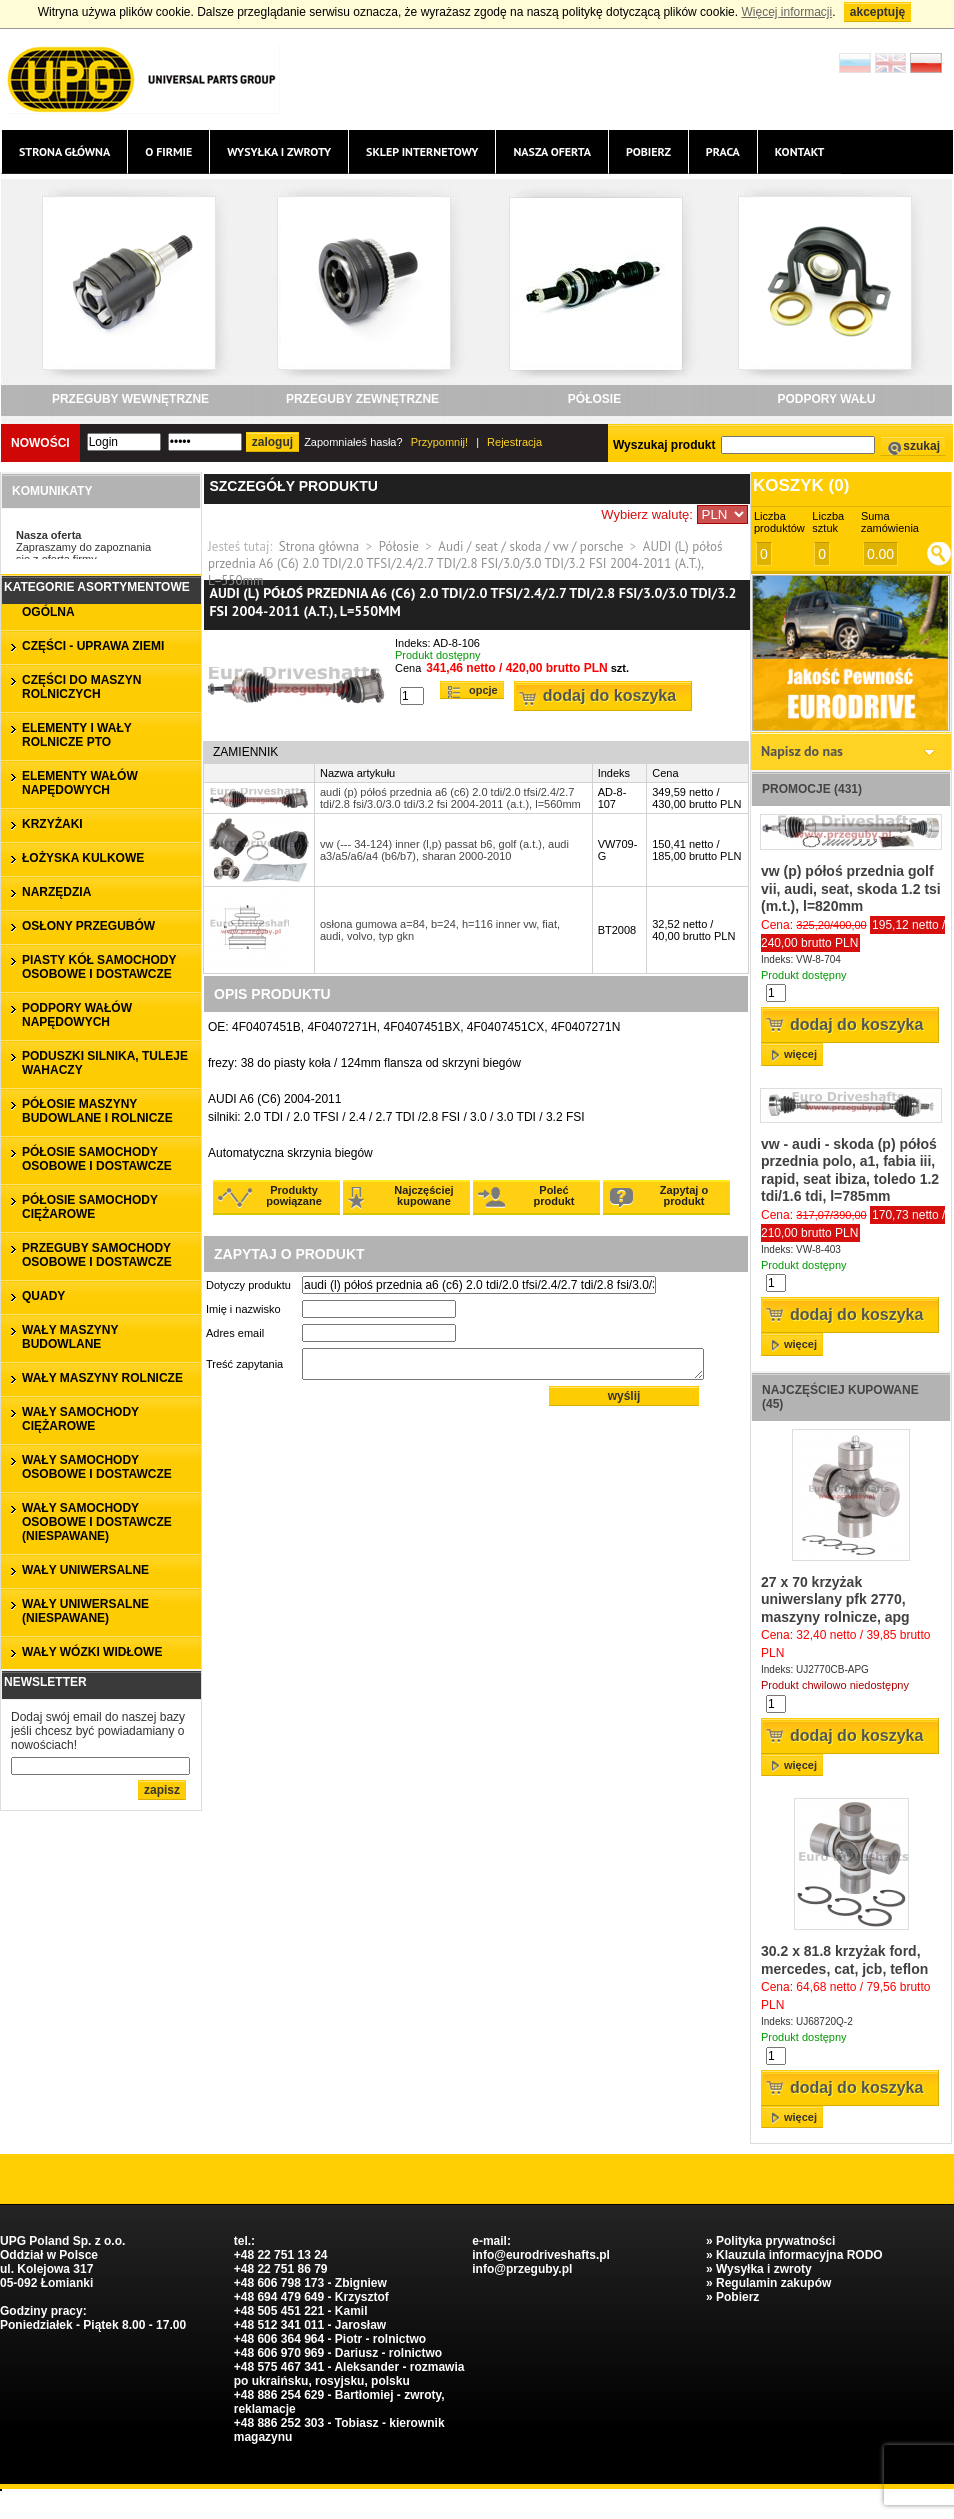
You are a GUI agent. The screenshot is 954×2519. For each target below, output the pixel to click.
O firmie (168, 151)
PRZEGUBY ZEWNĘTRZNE (362, 399)
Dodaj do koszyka (609, 695)
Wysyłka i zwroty (279, 151)
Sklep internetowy (422, 151)
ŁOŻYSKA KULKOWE (83, 858)
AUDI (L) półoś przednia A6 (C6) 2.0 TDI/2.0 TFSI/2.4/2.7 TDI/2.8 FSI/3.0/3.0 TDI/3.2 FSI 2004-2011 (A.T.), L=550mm (465, 563)
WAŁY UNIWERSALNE (85, 1570)
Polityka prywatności (775, 2241)
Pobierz (648, 151)
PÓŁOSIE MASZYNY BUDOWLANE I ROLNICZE (97, 1111)
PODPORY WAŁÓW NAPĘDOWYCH (77, 1015)
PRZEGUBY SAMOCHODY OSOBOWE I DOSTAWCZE (97, 1255)
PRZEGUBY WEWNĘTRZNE (130, 399)
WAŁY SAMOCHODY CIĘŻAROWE (80, 1419)
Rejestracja (514, 442)
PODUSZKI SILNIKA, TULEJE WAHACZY (105, 1063)
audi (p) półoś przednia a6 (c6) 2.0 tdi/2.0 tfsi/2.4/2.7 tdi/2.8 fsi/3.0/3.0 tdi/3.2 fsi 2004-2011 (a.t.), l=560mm (450, 798)
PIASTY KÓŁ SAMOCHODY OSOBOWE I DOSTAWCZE (99, 967)
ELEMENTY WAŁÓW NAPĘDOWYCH (80, 783)
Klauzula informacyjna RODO (799, 2255)
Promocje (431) (812, 789)
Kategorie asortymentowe (97, 587)
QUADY (43, 1296)
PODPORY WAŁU (826, 399)
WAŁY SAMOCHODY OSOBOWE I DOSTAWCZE (97, 1467)
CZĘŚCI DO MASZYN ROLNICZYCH (81, 687)
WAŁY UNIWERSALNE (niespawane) (85, 1611)
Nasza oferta (551, 151)
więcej (800, 1054)
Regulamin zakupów (773, 2283)
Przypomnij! (439, 442)
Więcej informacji (786, 12)
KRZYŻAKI (52, 824)
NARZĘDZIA (56, 892)
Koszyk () (801, 485)
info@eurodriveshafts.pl (541, 2255)
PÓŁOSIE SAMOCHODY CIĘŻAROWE (90, 1207)
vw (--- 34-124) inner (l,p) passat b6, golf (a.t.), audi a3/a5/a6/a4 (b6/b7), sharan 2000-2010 (444, 850)
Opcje (483, 690)
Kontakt (800, 151)
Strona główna (64, 151)
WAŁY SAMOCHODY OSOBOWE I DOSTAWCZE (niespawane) (97, 1522)
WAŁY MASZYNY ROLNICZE (102, 1378)
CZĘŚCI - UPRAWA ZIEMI (93, 646)
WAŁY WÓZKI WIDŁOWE (92, 1652)
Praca (723, 151)
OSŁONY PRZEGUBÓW (88, 926)
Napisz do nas (802, 751)
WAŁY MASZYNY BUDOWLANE (70, 1337)
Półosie (399, 546)
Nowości (40, 443)
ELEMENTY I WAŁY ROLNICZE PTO (77, 735)
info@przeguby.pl (522, 2269)
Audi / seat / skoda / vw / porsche (530, 546)
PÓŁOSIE (594, 399)
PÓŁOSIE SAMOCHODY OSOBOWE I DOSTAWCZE (97, 1159)
